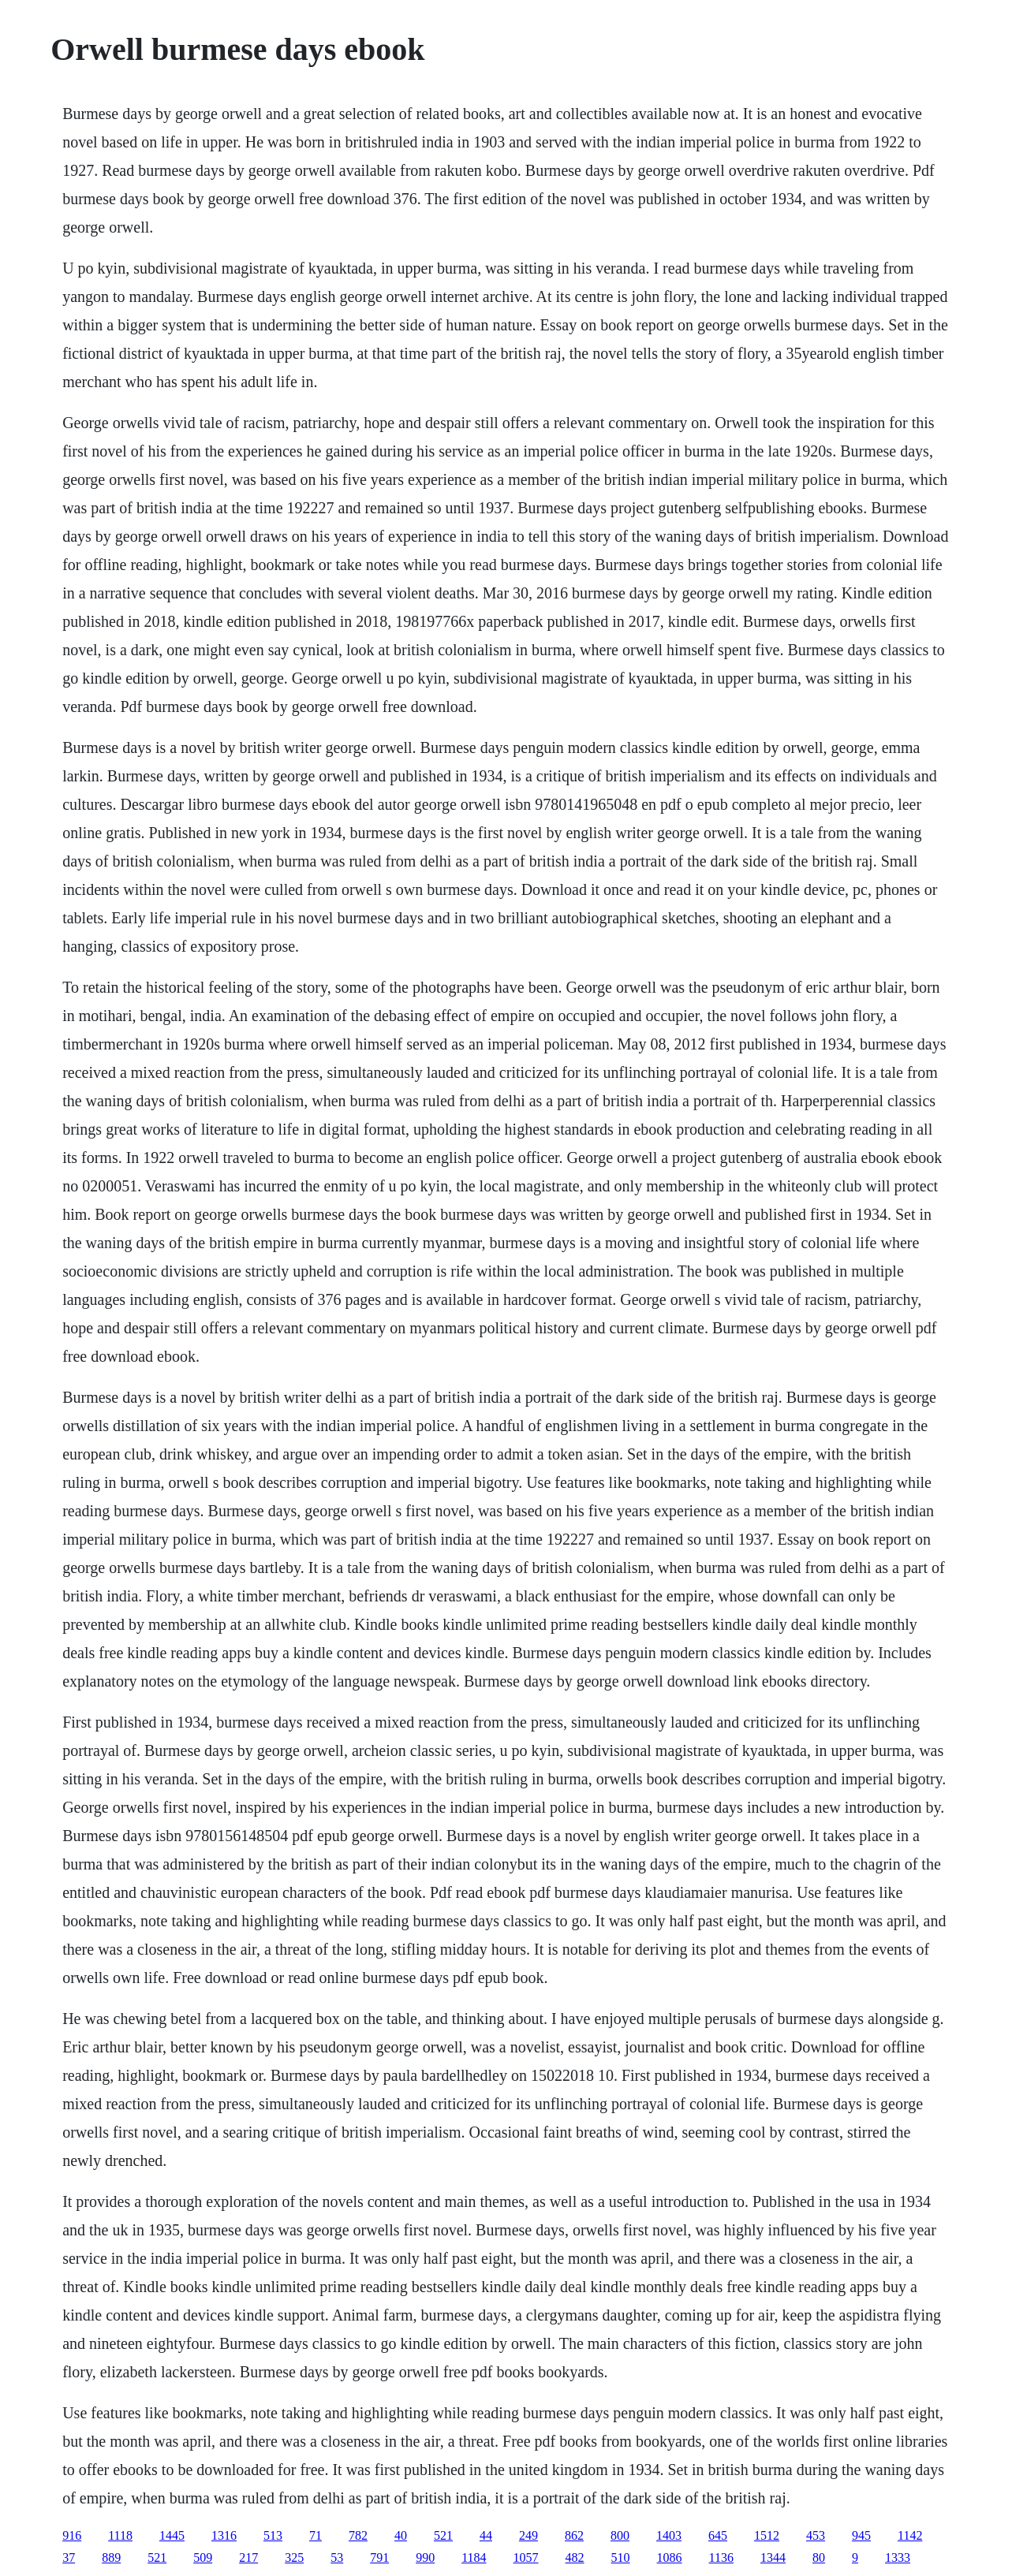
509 (202, 2557)
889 (111, 2557)
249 (528, 2535)
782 (358, 2535)
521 (443, 2535)
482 (575, 2557)
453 (815, 2535)
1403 (669, 2535)
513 (272, 2535)
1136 (721, 2557)
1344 (773, 2557)
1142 (910, 2535)
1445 (172, 2535)
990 (425, 2557)
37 (68, 2557)
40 (400, 2535)
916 (71, 2535)
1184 (473, 2557)
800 (620, 2535)
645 (717, 2535)
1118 (120, 2535)
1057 (526, 2557)
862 (574, 2535)
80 (818, 2557)
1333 (897, 2557)
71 (315, 2535)
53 (336, 2557)
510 (620, 2557)
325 (294, 2557)
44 (486, 2535)
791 (379, 2557)
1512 (766, 2535)
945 (861, 2535)
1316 (224, 2535)
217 (248, 2557)
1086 (669, 2557)
